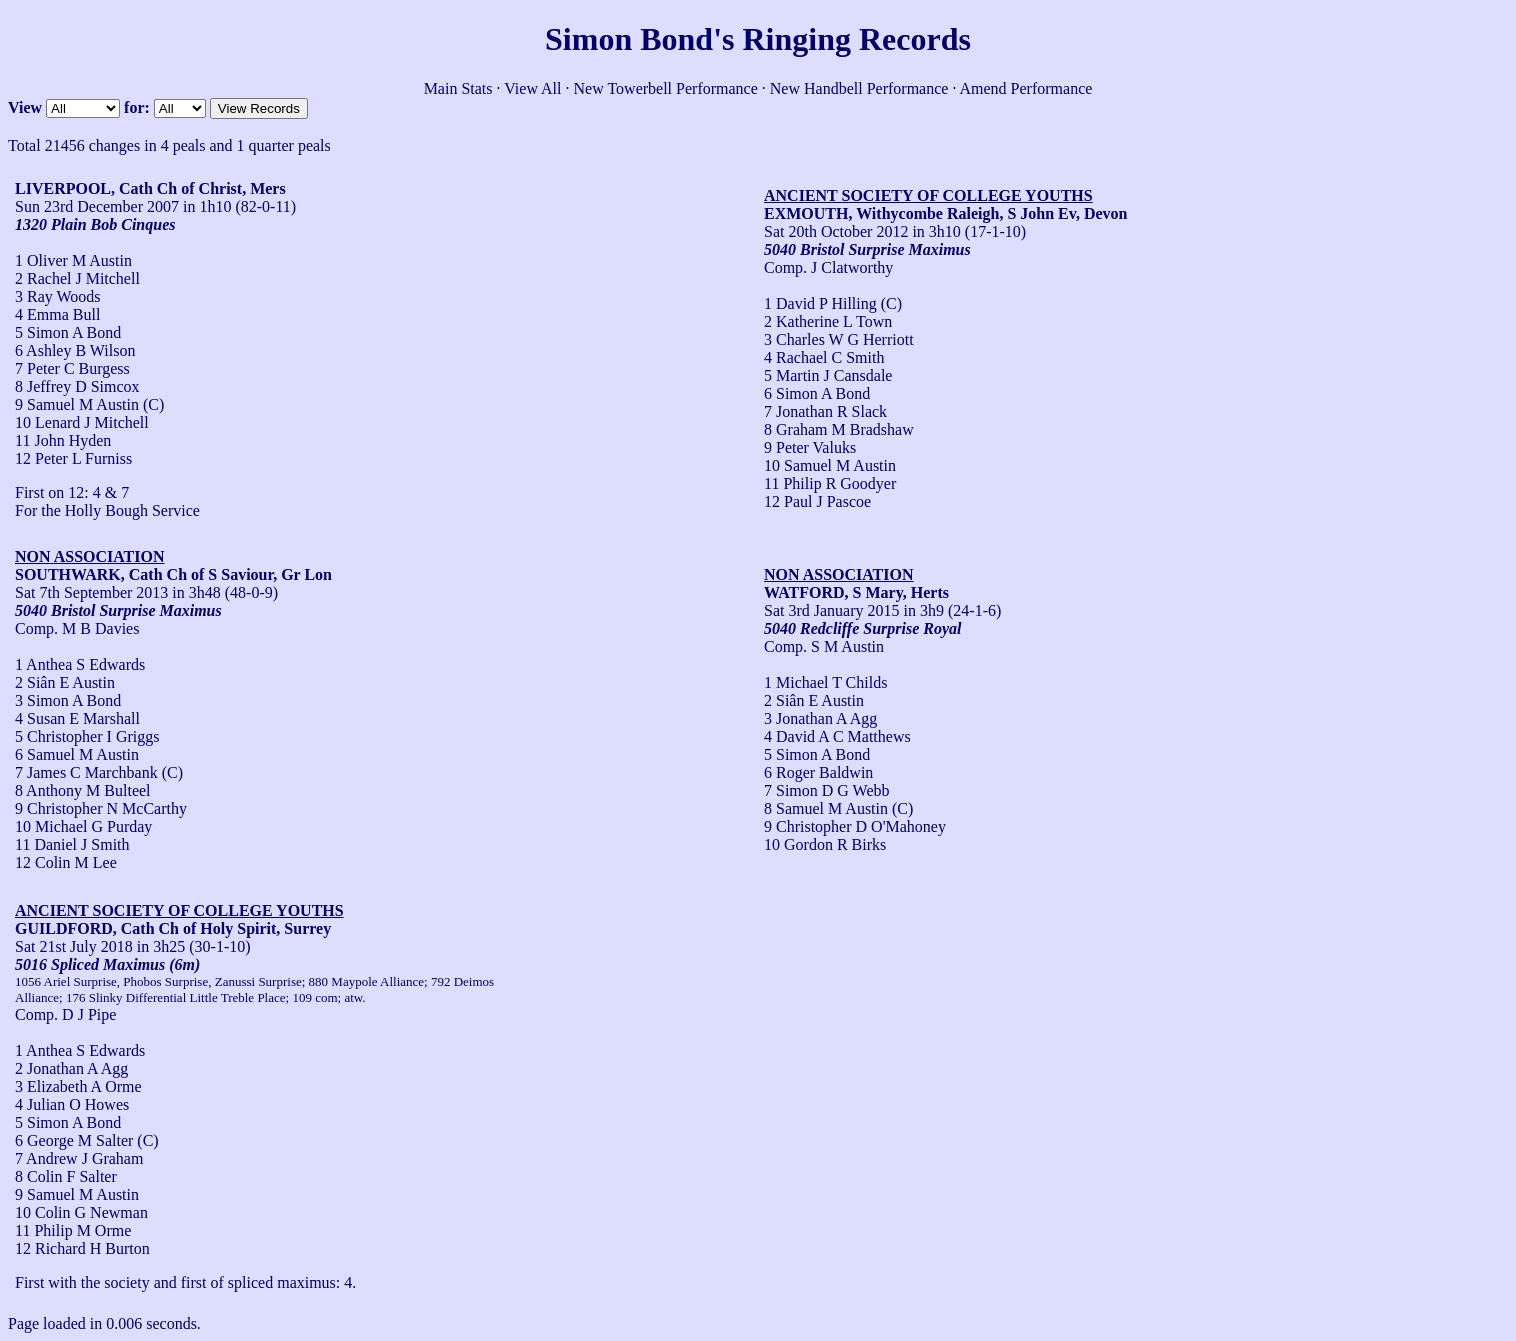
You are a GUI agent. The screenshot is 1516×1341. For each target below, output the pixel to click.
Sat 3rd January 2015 (832, 610)
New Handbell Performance (859, 88)
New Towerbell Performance (666, 88)
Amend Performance (1026, 88)
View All (532, 88)
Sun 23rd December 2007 (97, 206)
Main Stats (458, 88)
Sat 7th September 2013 (91, 592)
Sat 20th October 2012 (836, 231)
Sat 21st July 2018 (74, 946)
